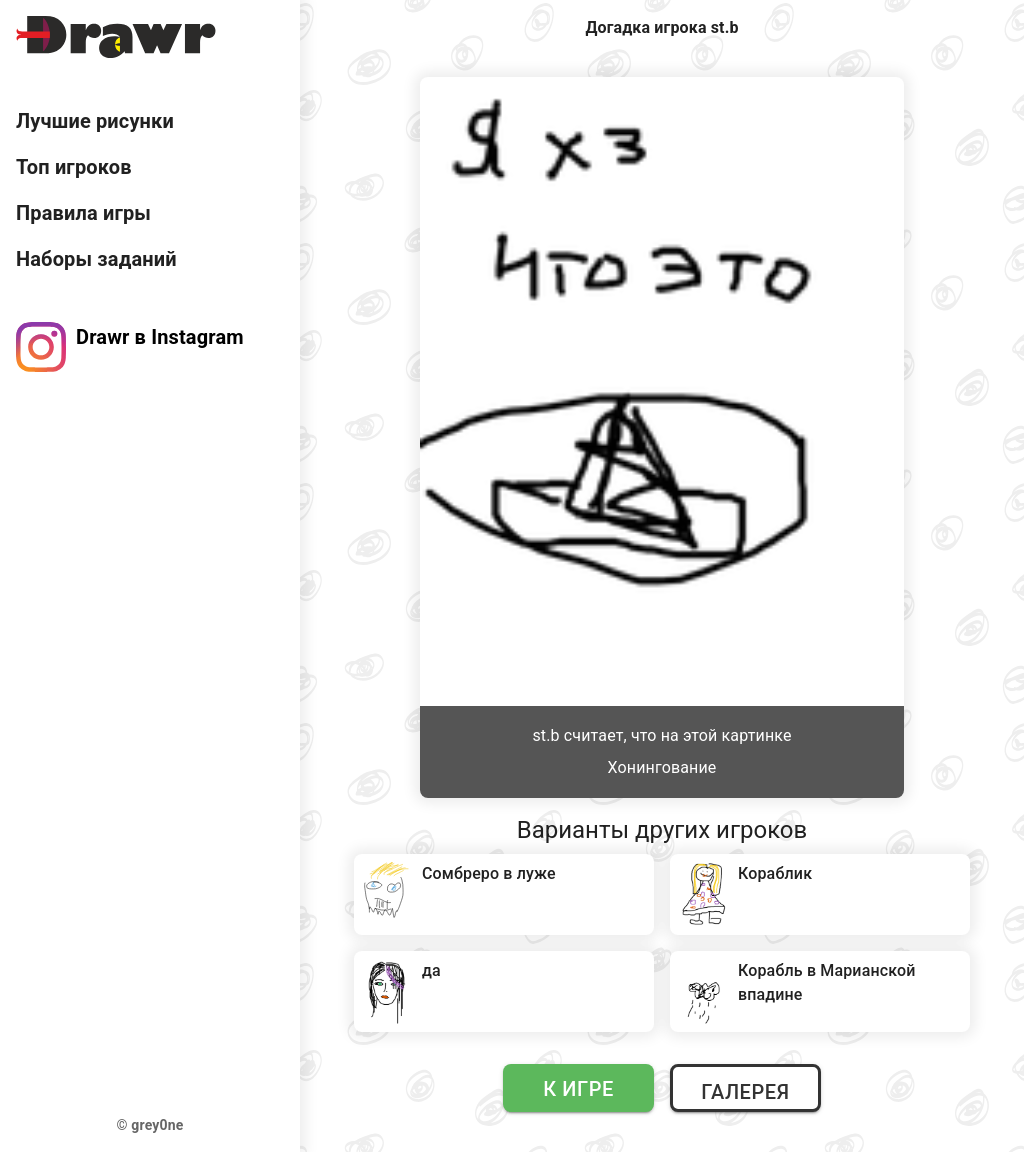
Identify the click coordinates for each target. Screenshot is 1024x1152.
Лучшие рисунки (95, 121)
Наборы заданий (96, 259)
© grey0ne (150, 1125)
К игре (578, 1089)
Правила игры (83, 213)
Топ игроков (74, 167)
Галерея (745, 1092)
